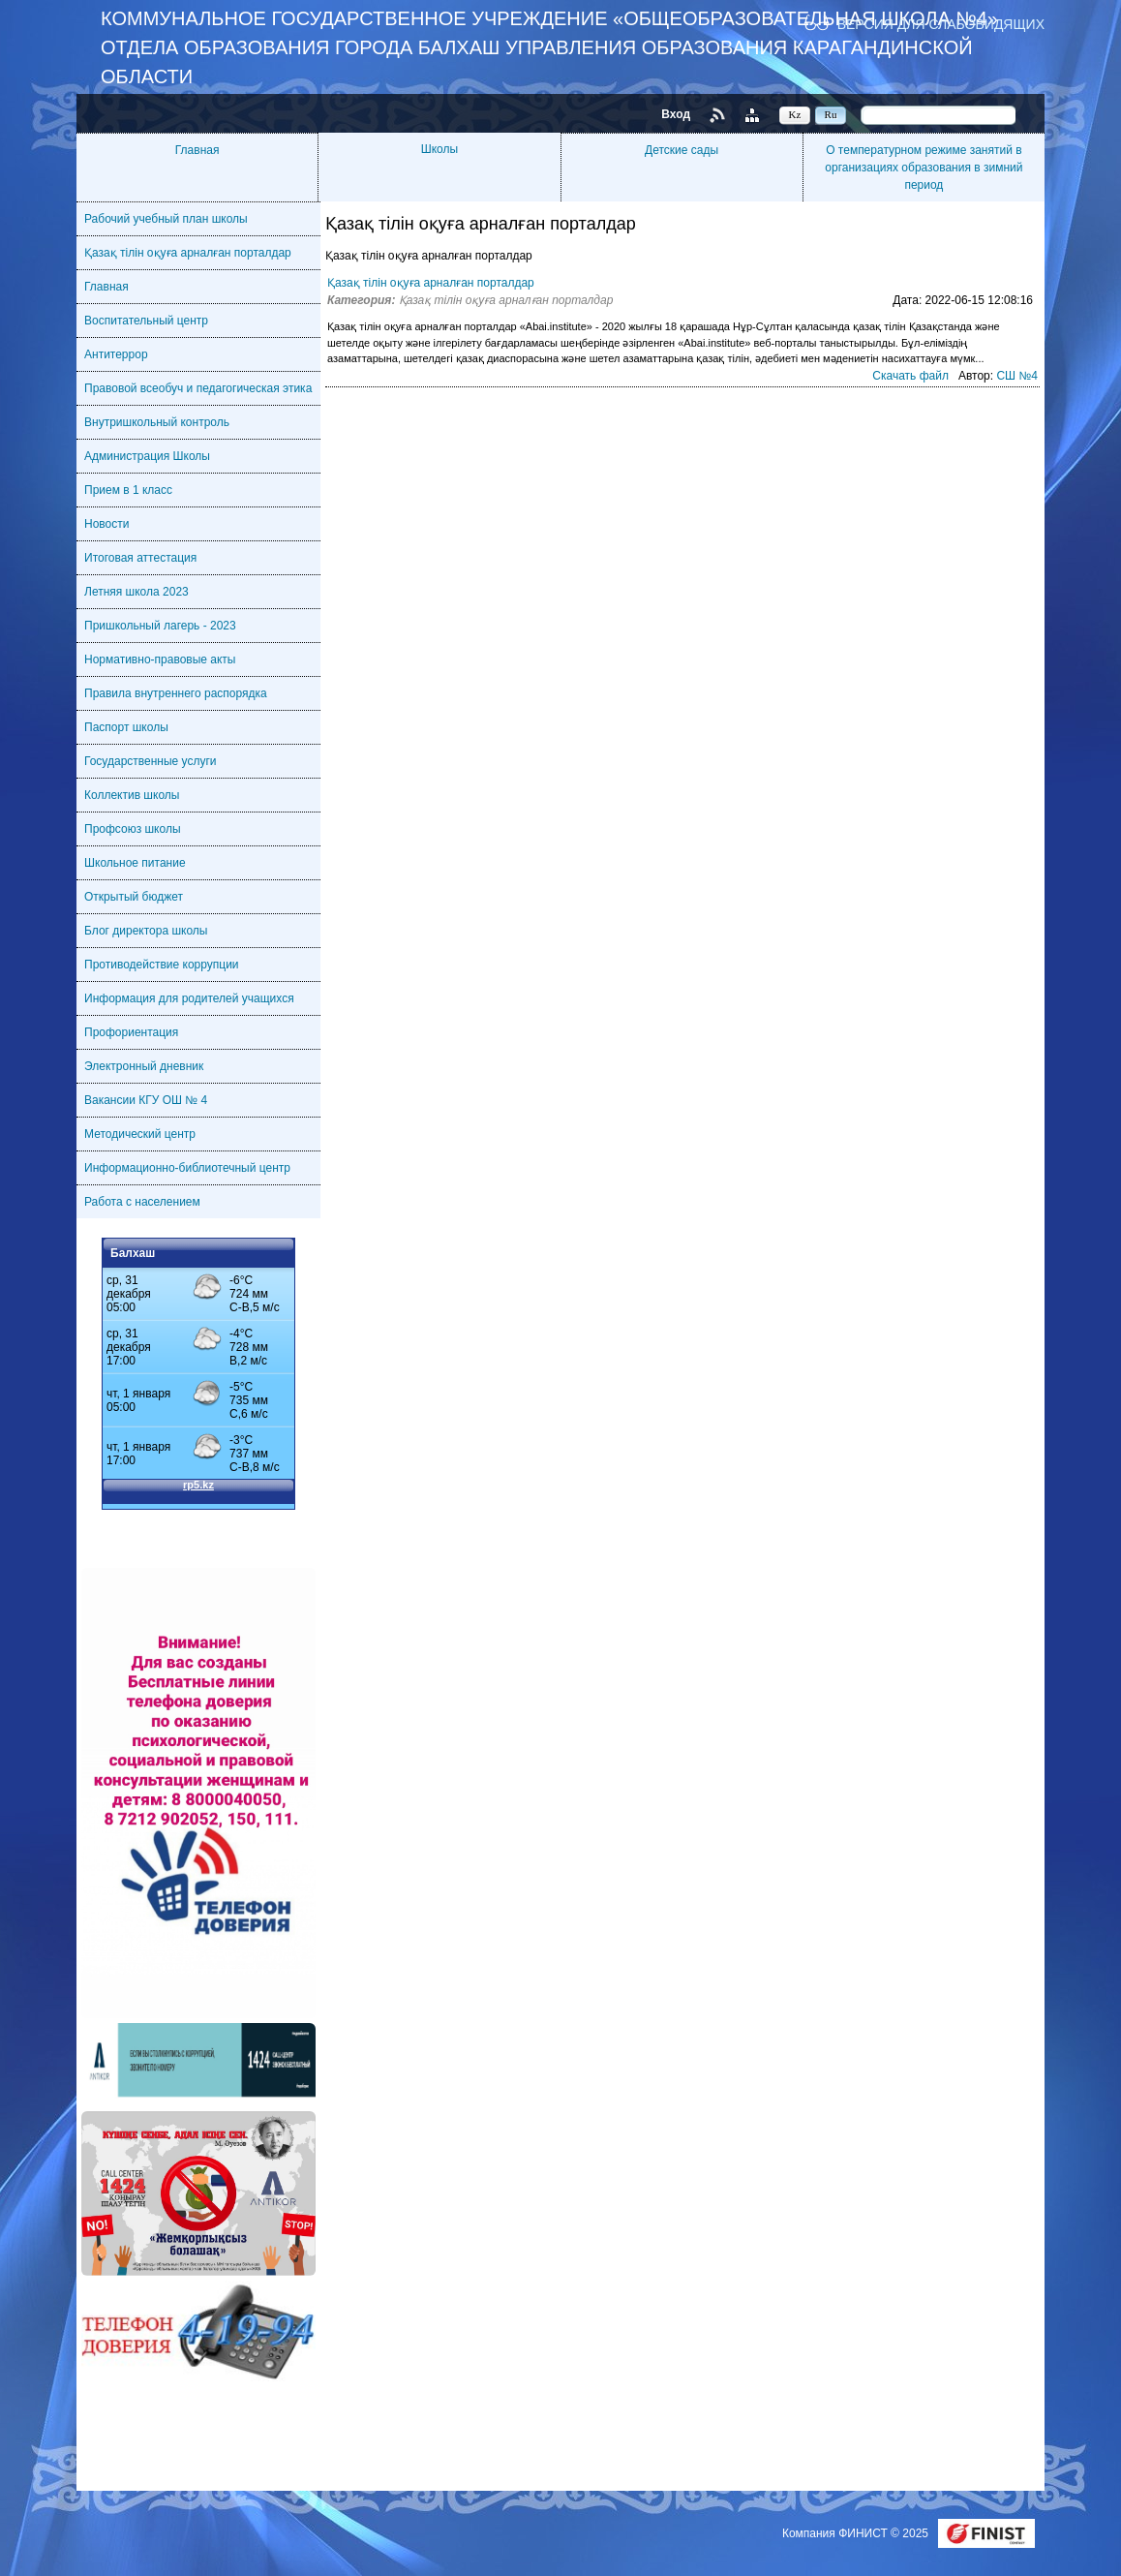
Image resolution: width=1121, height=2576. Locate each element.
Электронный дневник (143, 1066)
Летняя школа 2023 (136, 591)
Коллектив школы (131, 795)
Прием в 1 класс (128, 490)
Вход (675, 114)
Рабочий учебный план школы (166, 219)
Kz (795, 114)
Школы (439, 149)
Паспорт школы (126, 727)
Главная (197, 150)
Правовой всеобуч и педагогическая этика (198, 388)
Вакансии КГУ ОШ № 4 (145, 1100)
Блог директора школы (145, 930)
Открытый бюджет (133, 897)
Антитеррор (116, 354)
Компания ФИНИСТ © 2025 (856, 2533)
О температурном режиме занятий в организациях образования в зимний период (923, 167)
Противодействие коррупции (161, 964)
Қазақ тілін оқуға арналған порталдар (187, 253)
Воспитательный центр (146, 320)
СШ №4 (1017, 376)
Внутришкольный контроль (156, 422)
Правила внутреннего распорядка (175, 693)
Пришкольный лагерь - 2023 (160, 625)
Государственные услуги (150, 761)
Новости (106, 524)
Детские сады (681, 150)
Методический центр (140, 1134)
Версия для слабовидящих (941, 23)
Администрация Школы (147, 456)
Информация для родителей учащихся (189, 998)
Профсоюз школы (132, 829)
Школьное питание (135, 863)
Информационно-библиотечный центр (187, 1168)
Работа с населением (142, 1202)
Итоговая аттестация (140, 558)
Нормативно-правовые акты (160, 659)
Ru (831, 114)
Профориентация (131, 1032)
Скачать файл (910, 376)
